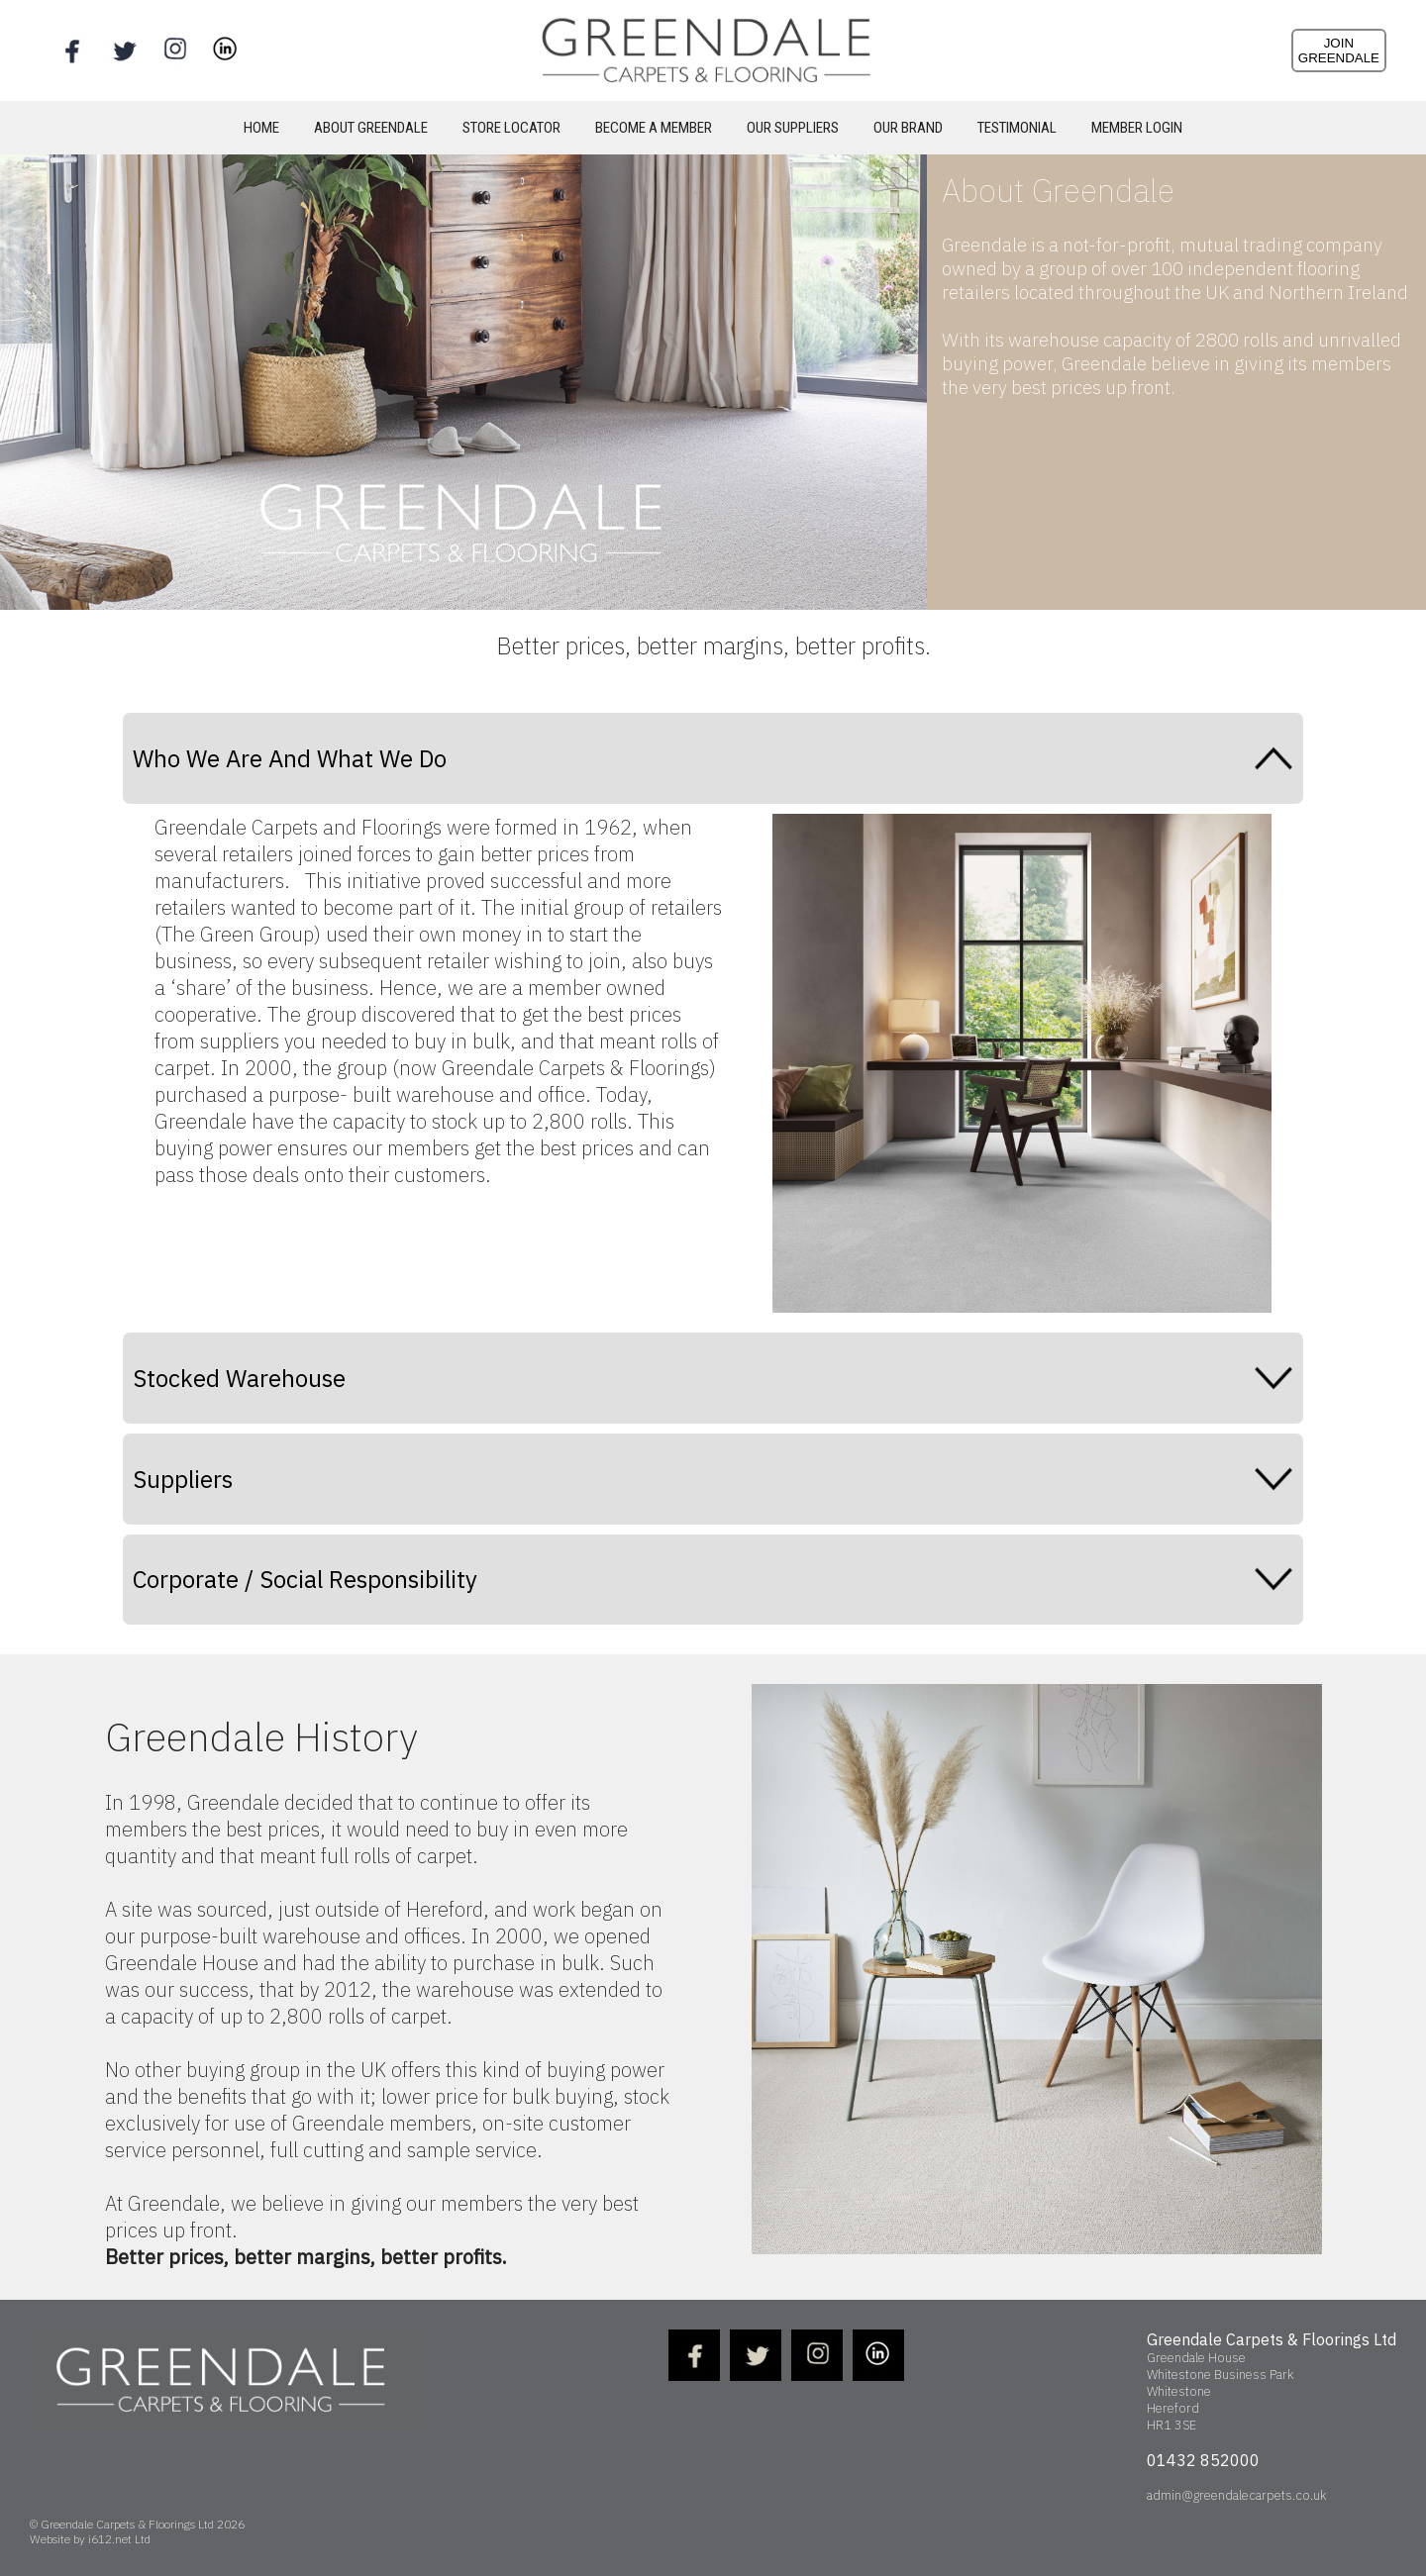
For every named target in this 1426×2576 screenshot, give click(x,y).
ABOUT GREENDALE (371, 128)
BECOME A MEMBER (653, 128)
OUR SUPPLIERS (793, 128)
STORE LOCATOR (511, 128)
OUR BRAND (908, 128)
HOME (261, 128)
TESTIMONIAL (1017, 128)
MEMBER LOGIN (1136, 128)
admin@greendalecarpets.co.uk (1236, 2495)
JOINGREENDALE (1338, 50)
